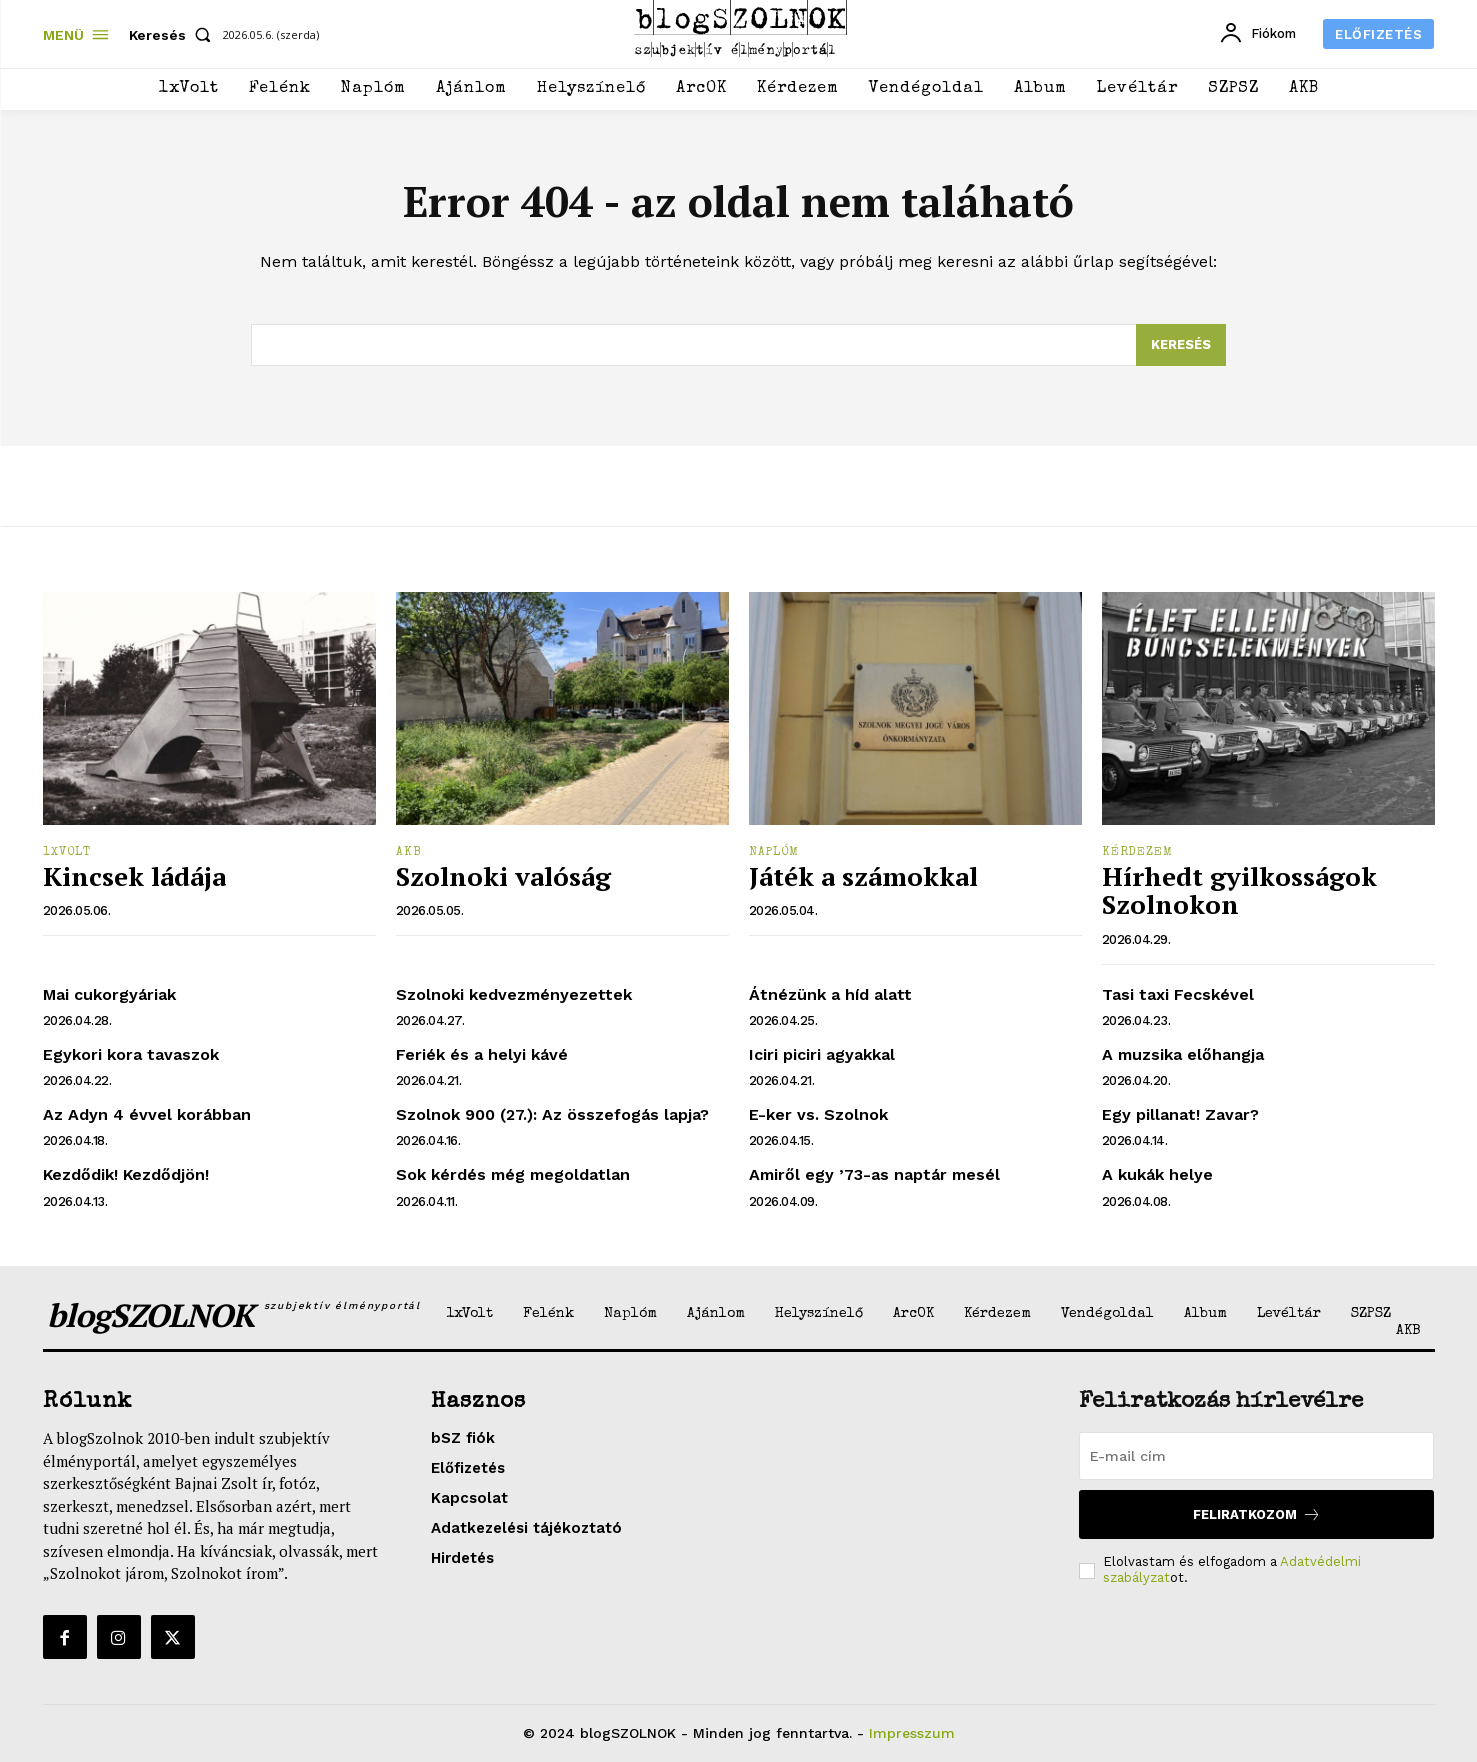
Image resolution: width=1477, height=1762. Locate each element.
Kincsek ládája (134, 876)
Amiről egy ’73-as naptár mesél (874, 1174)
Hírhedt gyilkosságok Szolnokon (1239, 890)
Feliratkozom (1257, 1514)
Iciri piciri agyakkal (822, 1054)
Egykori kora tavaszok (131, 1054)
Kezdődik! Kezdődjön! (126, 1174)
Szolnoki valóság (503, 876)
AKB (409, 853)
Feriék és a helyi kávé (482, 1054)
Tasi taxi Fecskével (1178, 994)
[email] (1256, 1456)
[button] (174, 35)
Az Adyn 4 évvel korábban (147, 1114)
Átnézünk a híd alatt (830, 994)
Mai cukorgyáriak (109, 994)
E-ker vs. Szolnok (818, 1114)
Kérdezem (1137, 853)
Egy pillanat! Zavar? (1180, 1114)
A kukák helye (1157, 1174)
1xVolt (67, 853)
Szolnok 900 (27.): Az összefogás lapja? (552, 1114)
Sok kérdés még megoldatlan (513, 1174)
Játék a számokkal (863, 876)
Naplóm (774, 853)
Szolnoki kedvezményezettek (514, 994)
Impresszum (912, 1733)
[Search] (1181, 345)
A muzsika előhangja (1183, 1054)
